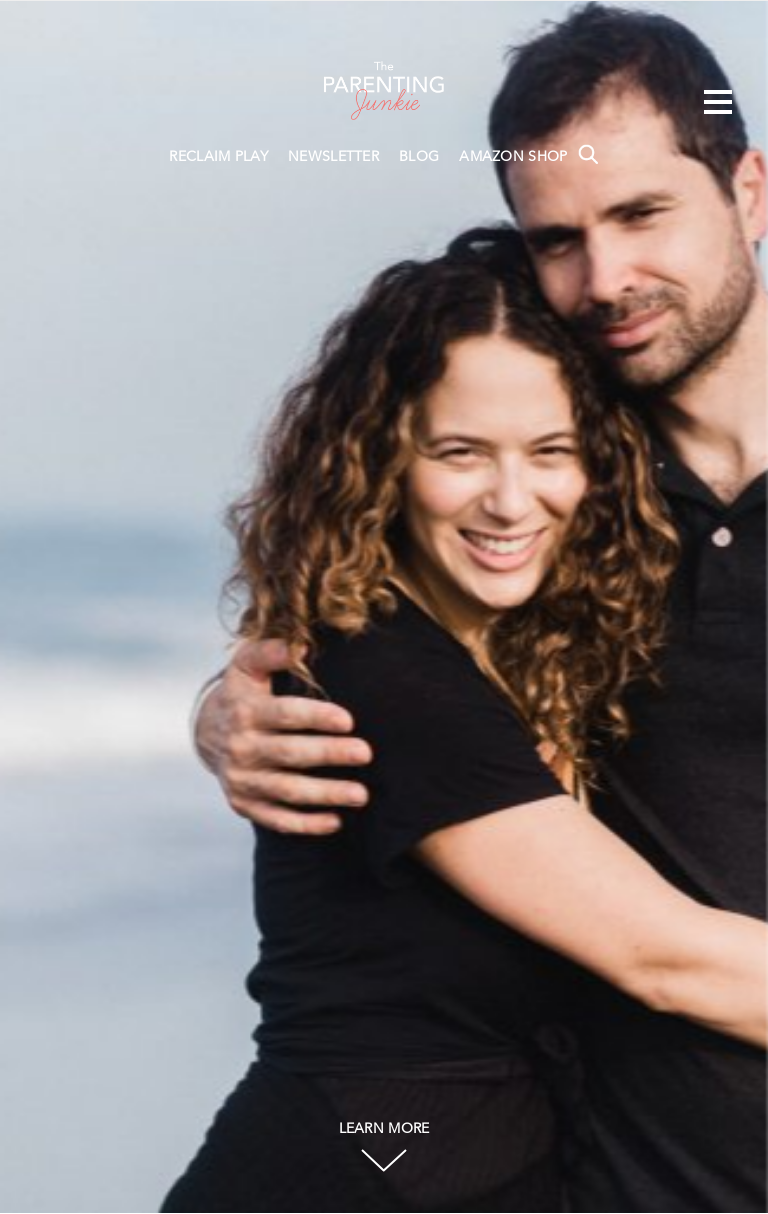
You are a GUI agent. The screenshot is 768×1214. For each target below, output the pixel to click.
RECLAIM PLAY (218, 157)
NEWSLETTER (333, 157)
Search (588, 154)
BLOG (419, 157)
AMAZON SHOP (513, 157)
